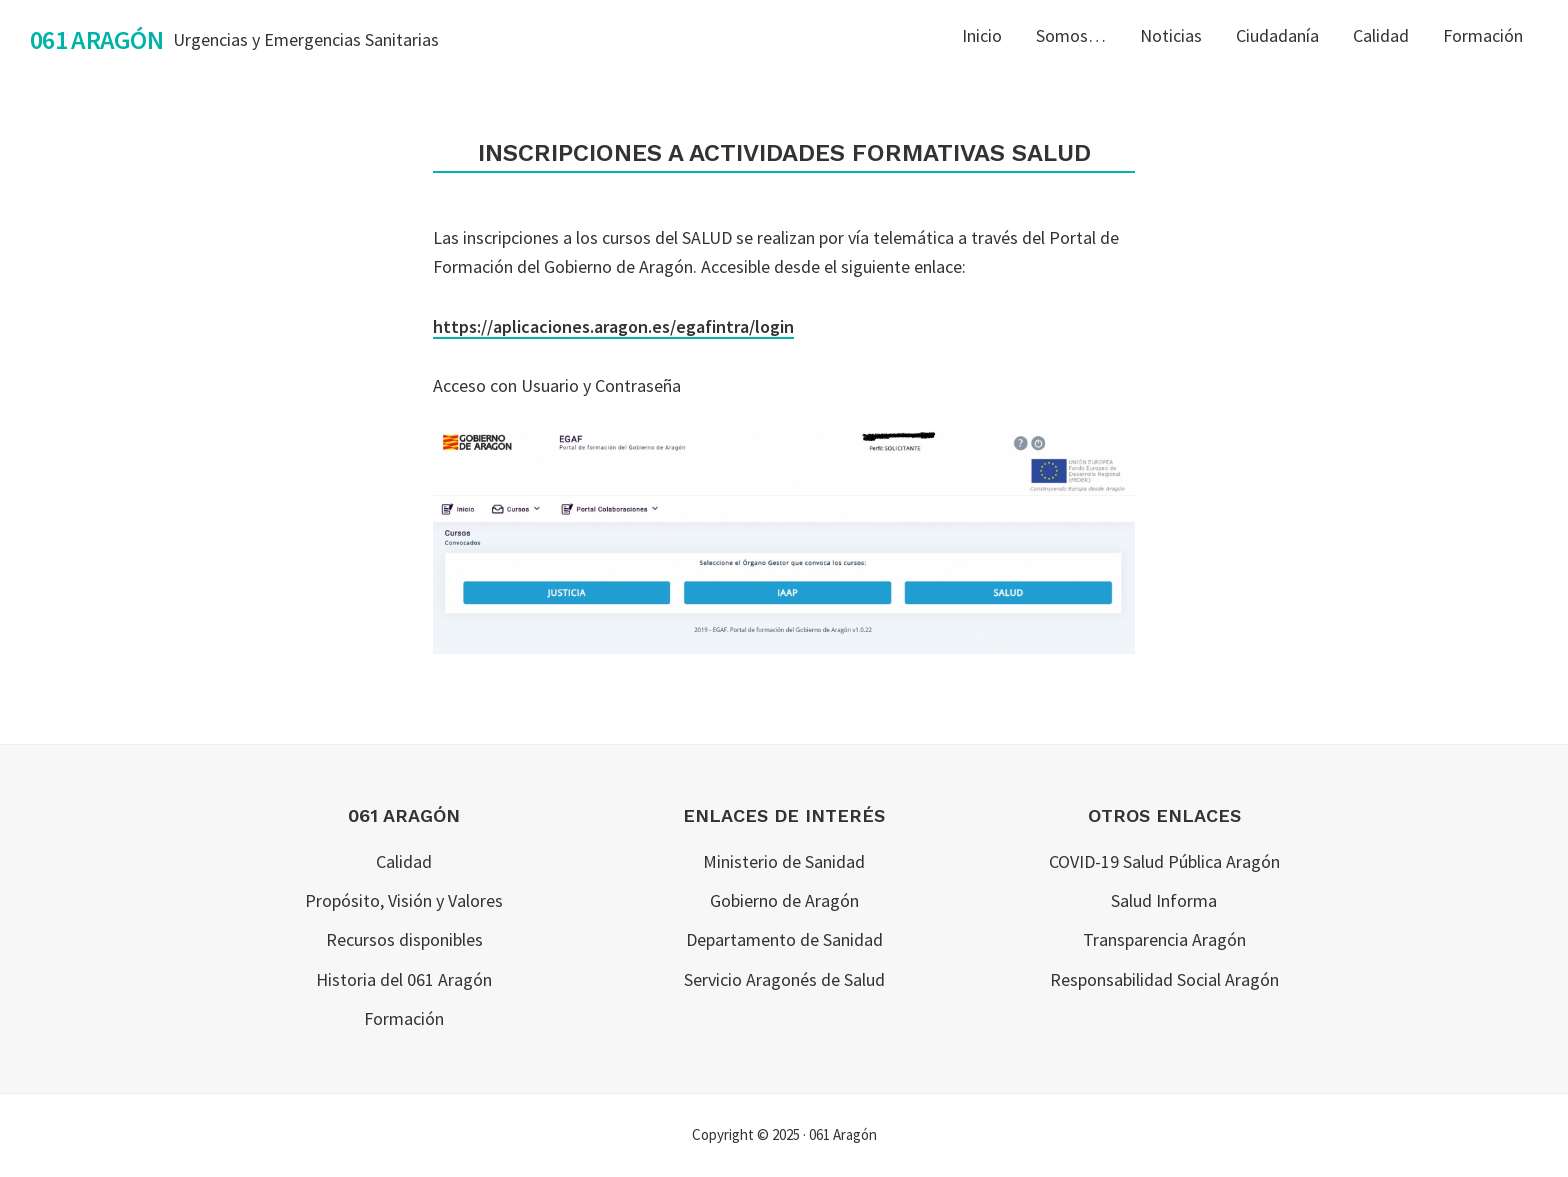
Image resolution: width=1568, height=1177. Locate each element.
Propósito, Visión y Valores (404, 900)
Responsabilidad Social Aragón (1164, 979)
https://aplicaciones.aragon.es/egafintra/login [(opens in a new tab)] (613, 326)
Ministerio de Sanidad (784, 861)
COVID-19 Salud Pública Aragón (1164, 861)
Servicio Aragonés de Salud (784, 979)
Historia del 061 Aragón (404, 979)
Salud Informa (1164, 900)
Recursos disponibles (404, 939)
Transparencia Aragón (1164, 939)
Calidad (404, 861)
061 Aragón (96, 39)
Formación (404, 1018)
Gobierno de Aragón (784, 900)
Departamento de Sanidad (784, 939)
